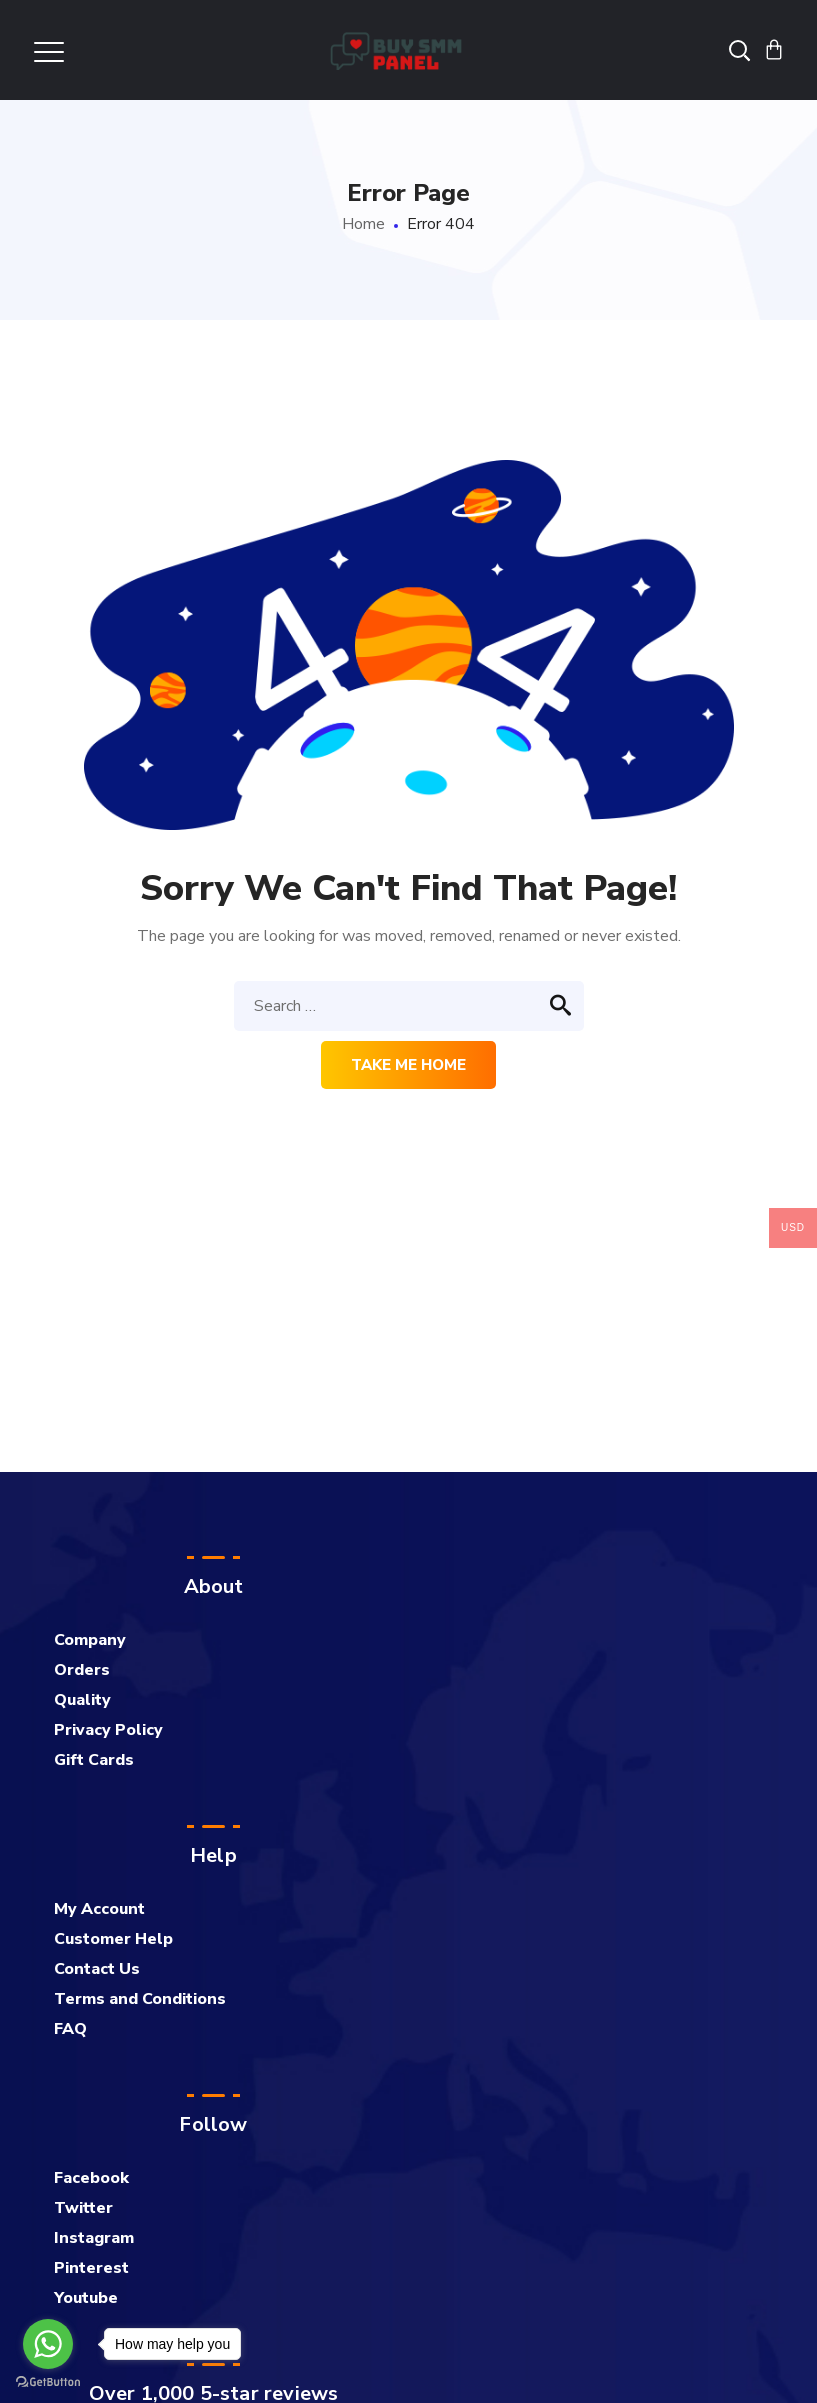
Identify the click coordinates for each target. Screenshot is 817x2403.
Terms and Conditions (140, 1999)
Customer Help (113, 1939)
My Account (99, 1909)
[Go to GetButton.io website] (48, 2382)
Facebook (91, 2178)
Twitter (83, 2208)
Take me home (408, 1065)
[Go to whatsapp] (48, 2344)
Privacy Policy (108, 1730)
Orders (82, 1670)
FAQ (70, 2029)
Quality (82, 1700)
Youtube (86, 2298)
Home (363, 224)
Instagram (94, 2238)
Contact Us (97, 1969)
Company (90, 1640)
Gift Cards (94, 1760)
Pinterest (91, 2268)
